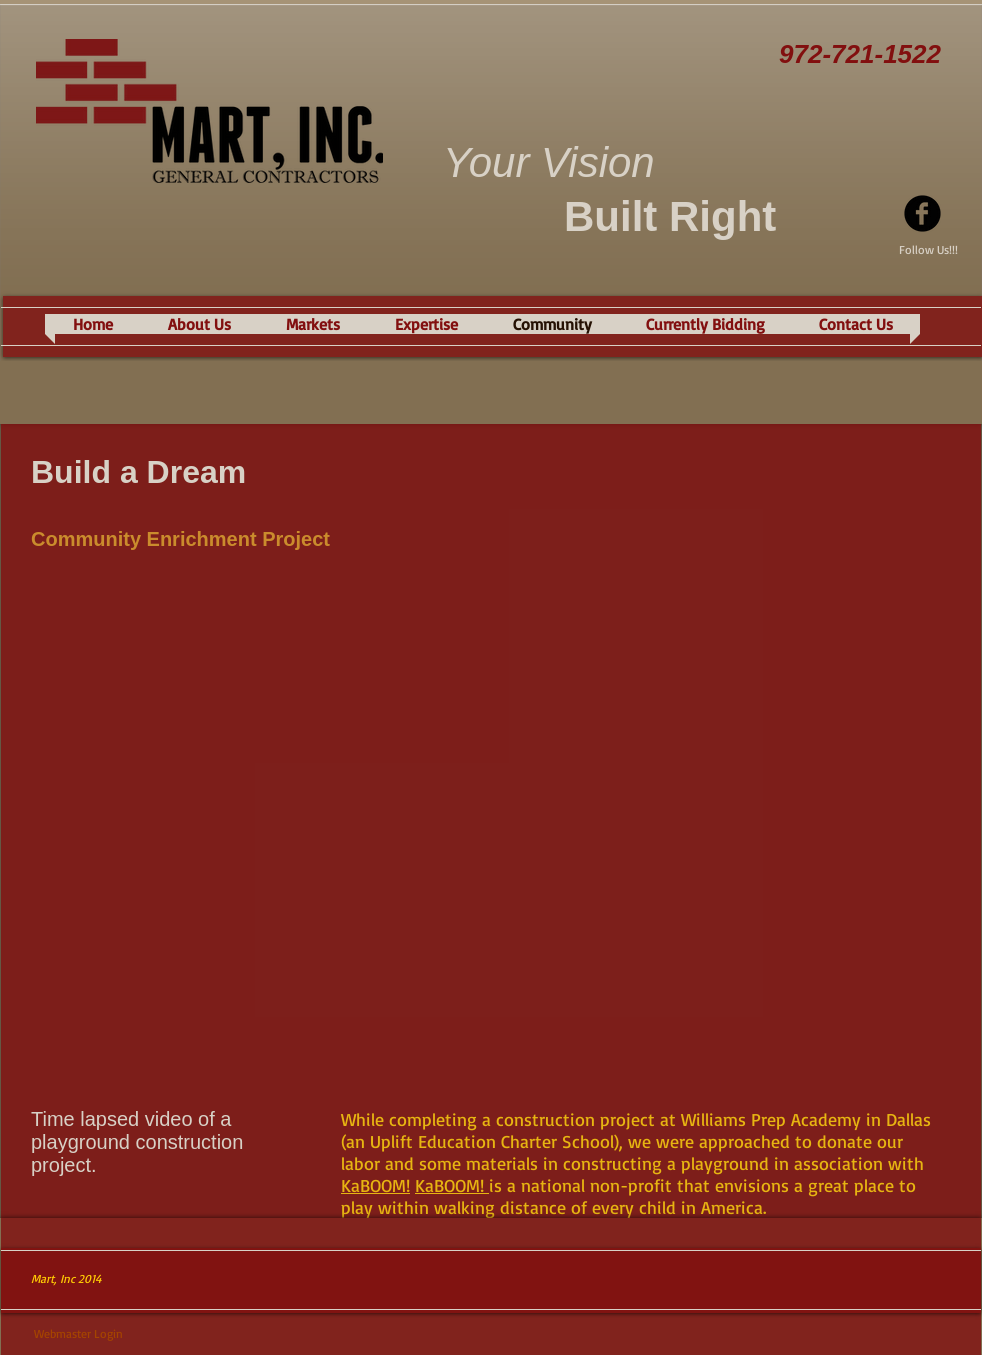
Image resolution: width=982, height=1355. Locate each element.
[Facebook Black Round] (922, 213)
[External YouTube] (491, 832)
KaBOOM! (375, 1185)
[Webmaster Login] (78, 1335)
